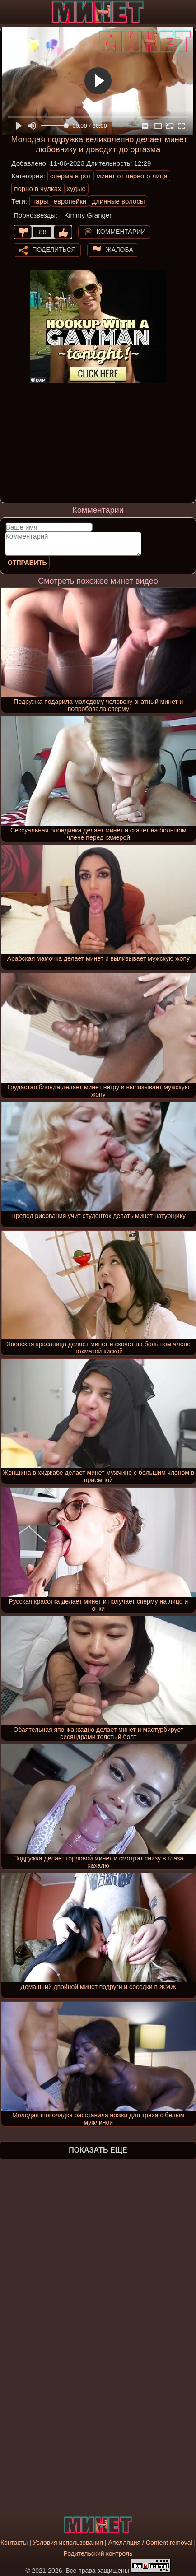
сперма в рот (70, 176)
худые (76, 188)
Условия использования (68, 2542)
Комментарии (121, 231)
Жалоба (119, 249)
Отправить (27, 562)
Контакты (14, 2542)
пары (40, 201)
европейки (70, 201)
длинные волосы (118, 201)
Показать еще (98, 2150)
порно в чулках (37, 188)
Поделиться (53, 249)
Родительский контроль (98, 2553)
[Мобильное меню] (8, 12)
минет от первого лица (132, 176)
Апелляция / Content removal (150, 2542)
